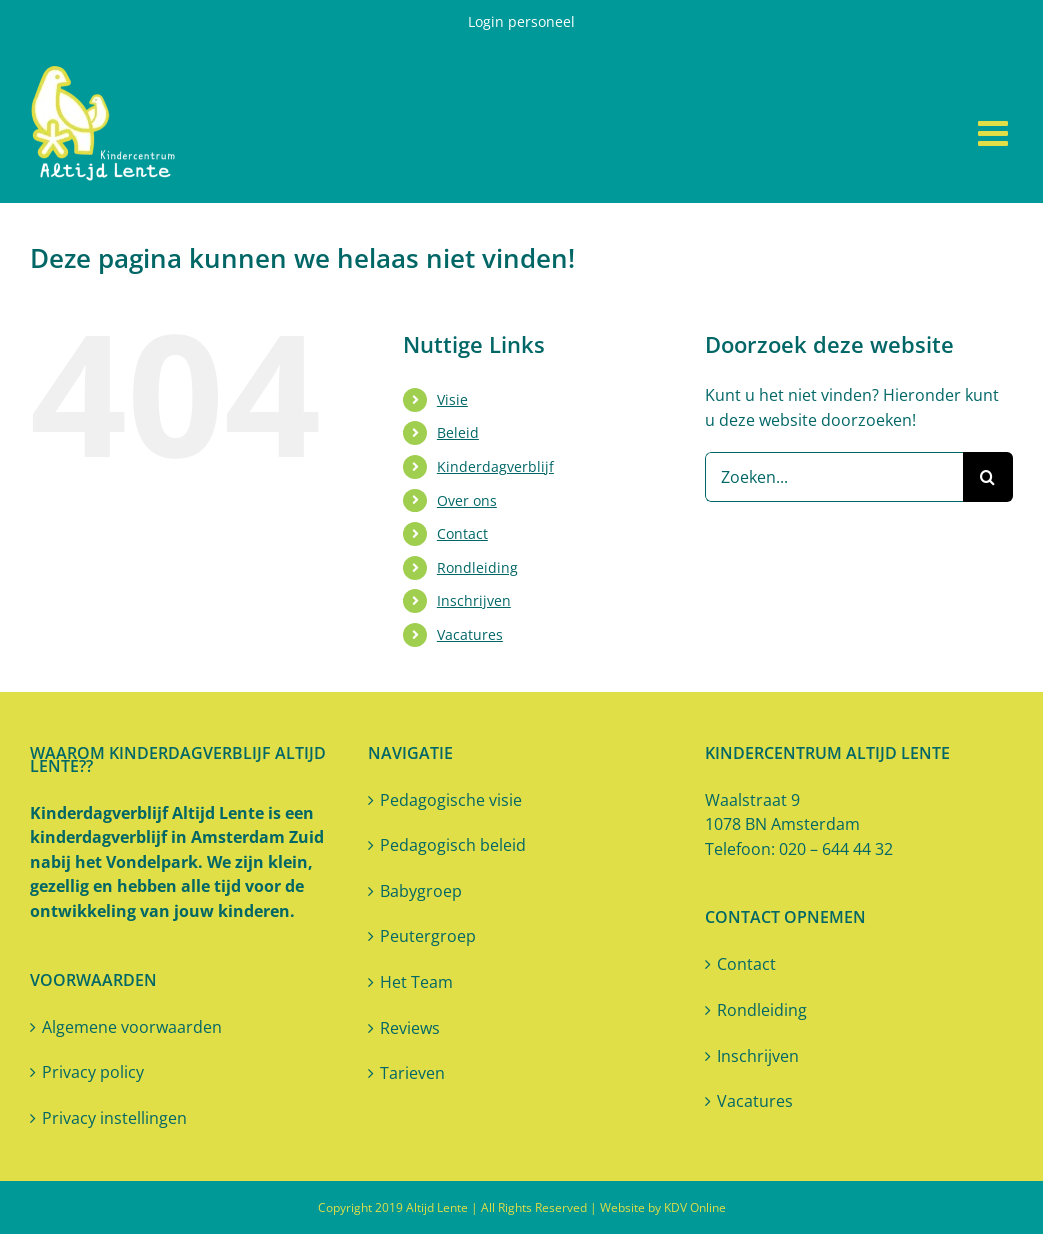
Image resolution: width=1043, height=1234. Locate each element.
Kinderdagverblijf (495, 466)
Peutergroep (428, 936)
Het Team (416, 982)
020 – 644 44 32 (836, 849)
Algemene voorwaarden (132, 1027)
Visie (452, 399)
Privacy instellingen (114, 1118)
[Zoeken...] (834, 477)
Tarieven (412, 1073)
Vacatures (470, 634)
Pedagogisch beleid (453, 845)
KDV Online (695, 1207)
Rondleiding (477, 567)
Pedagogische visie (451, 800)
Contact (462, 533)
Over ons (467, 500)
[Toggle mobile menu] (995, 132)
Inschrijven (474, 600)
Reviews (410, 1028)
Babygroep (421, 891)
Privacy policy (93, 1072)
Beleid (458, 432)
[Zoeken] (988, 477)
